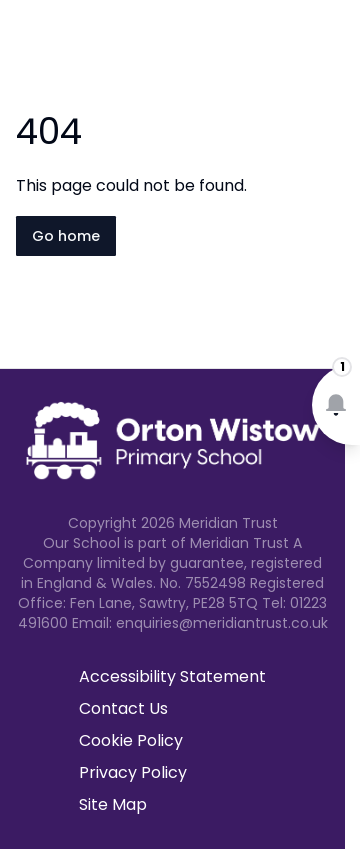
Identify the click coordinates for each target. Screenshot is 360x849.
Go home (66, 236)
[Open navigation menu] (332, 48)
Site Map (113, 804)
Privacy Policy (133, 772)
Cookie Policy (131, 740)
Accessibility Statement (172, 676)
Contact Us (123, 708)
